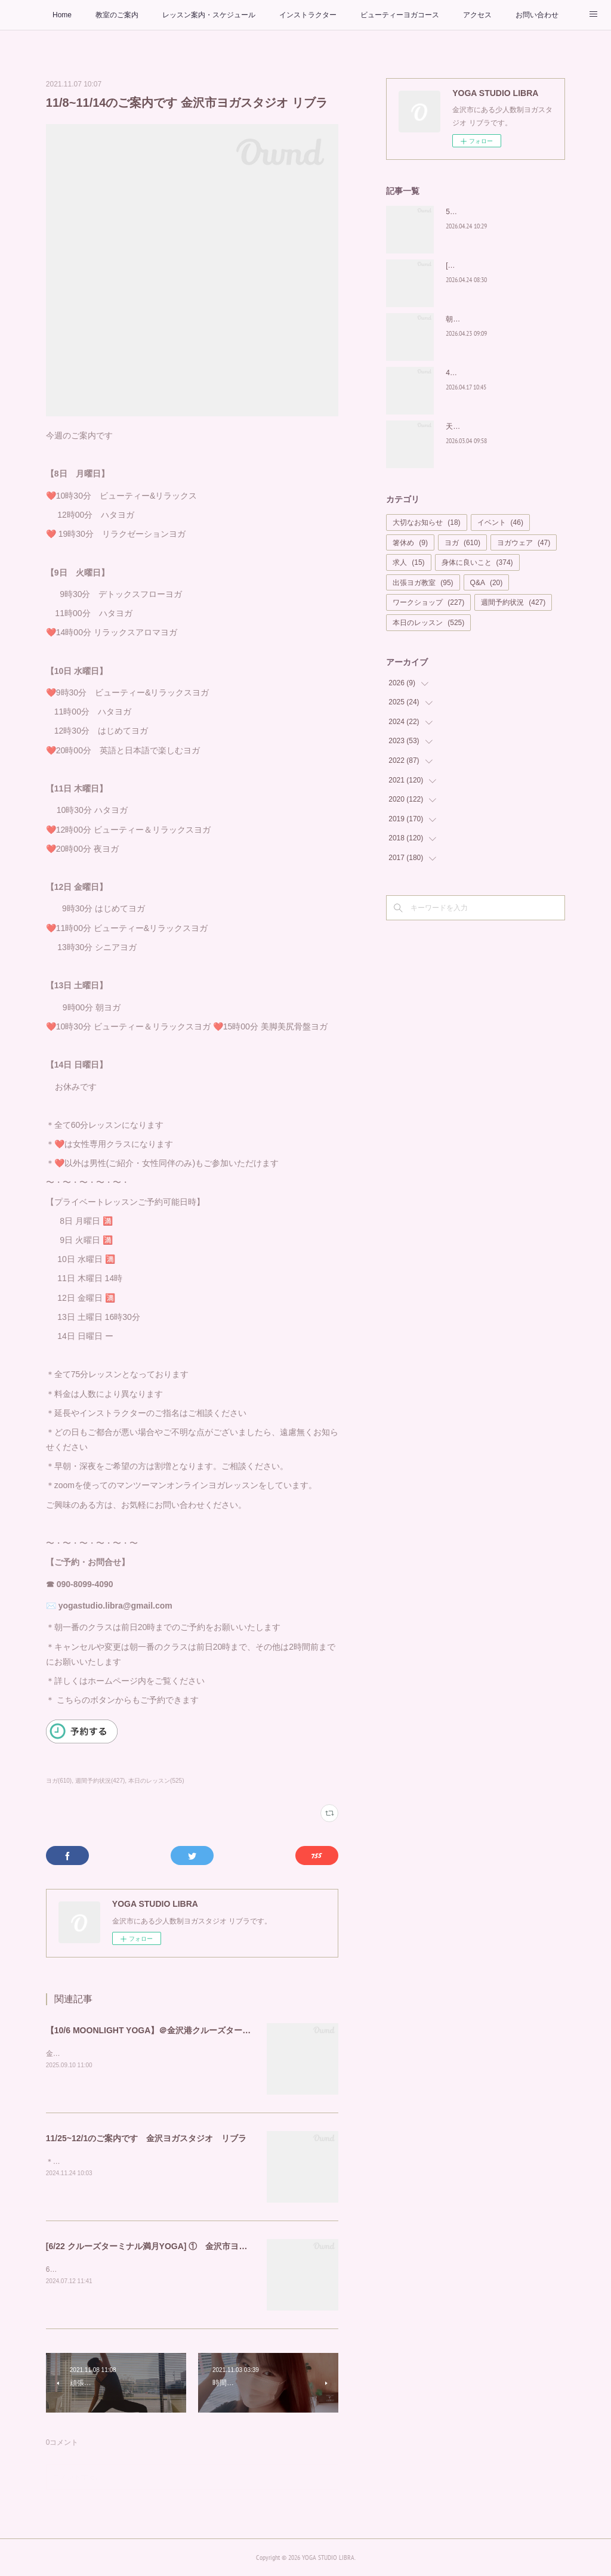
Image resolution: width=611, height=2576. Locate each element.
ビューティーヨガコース (399, 15)
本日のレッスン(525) (156, 1780)
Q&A (486, 583)
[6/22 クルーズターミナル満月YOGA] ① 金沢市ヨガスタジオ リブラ (180, 2246)
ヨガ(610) (59, 1780)
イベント (500, 522)
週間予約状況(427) (100, 1780)
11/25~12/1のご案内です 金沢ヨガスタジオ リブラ (146, 2138)
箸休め (410, 543)
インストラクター (308, 15)
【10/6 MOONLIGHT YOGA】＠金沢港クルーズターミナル (157, 2030)
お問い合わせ (537, 15)
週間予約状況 (513, 602)
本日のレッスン (428, 623)
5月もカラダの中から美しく (491, 212)
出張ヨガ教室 (423, 583)
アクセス (477, 15)
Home (62, 15)
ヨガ (462, 543)
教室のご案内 (116, 15)
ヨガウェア (523, 543)
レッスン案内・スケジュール (208, 15)
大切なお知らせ (426, 522)
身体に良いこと (477, 562)
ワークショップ (428, 602)
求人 (408, 562)
